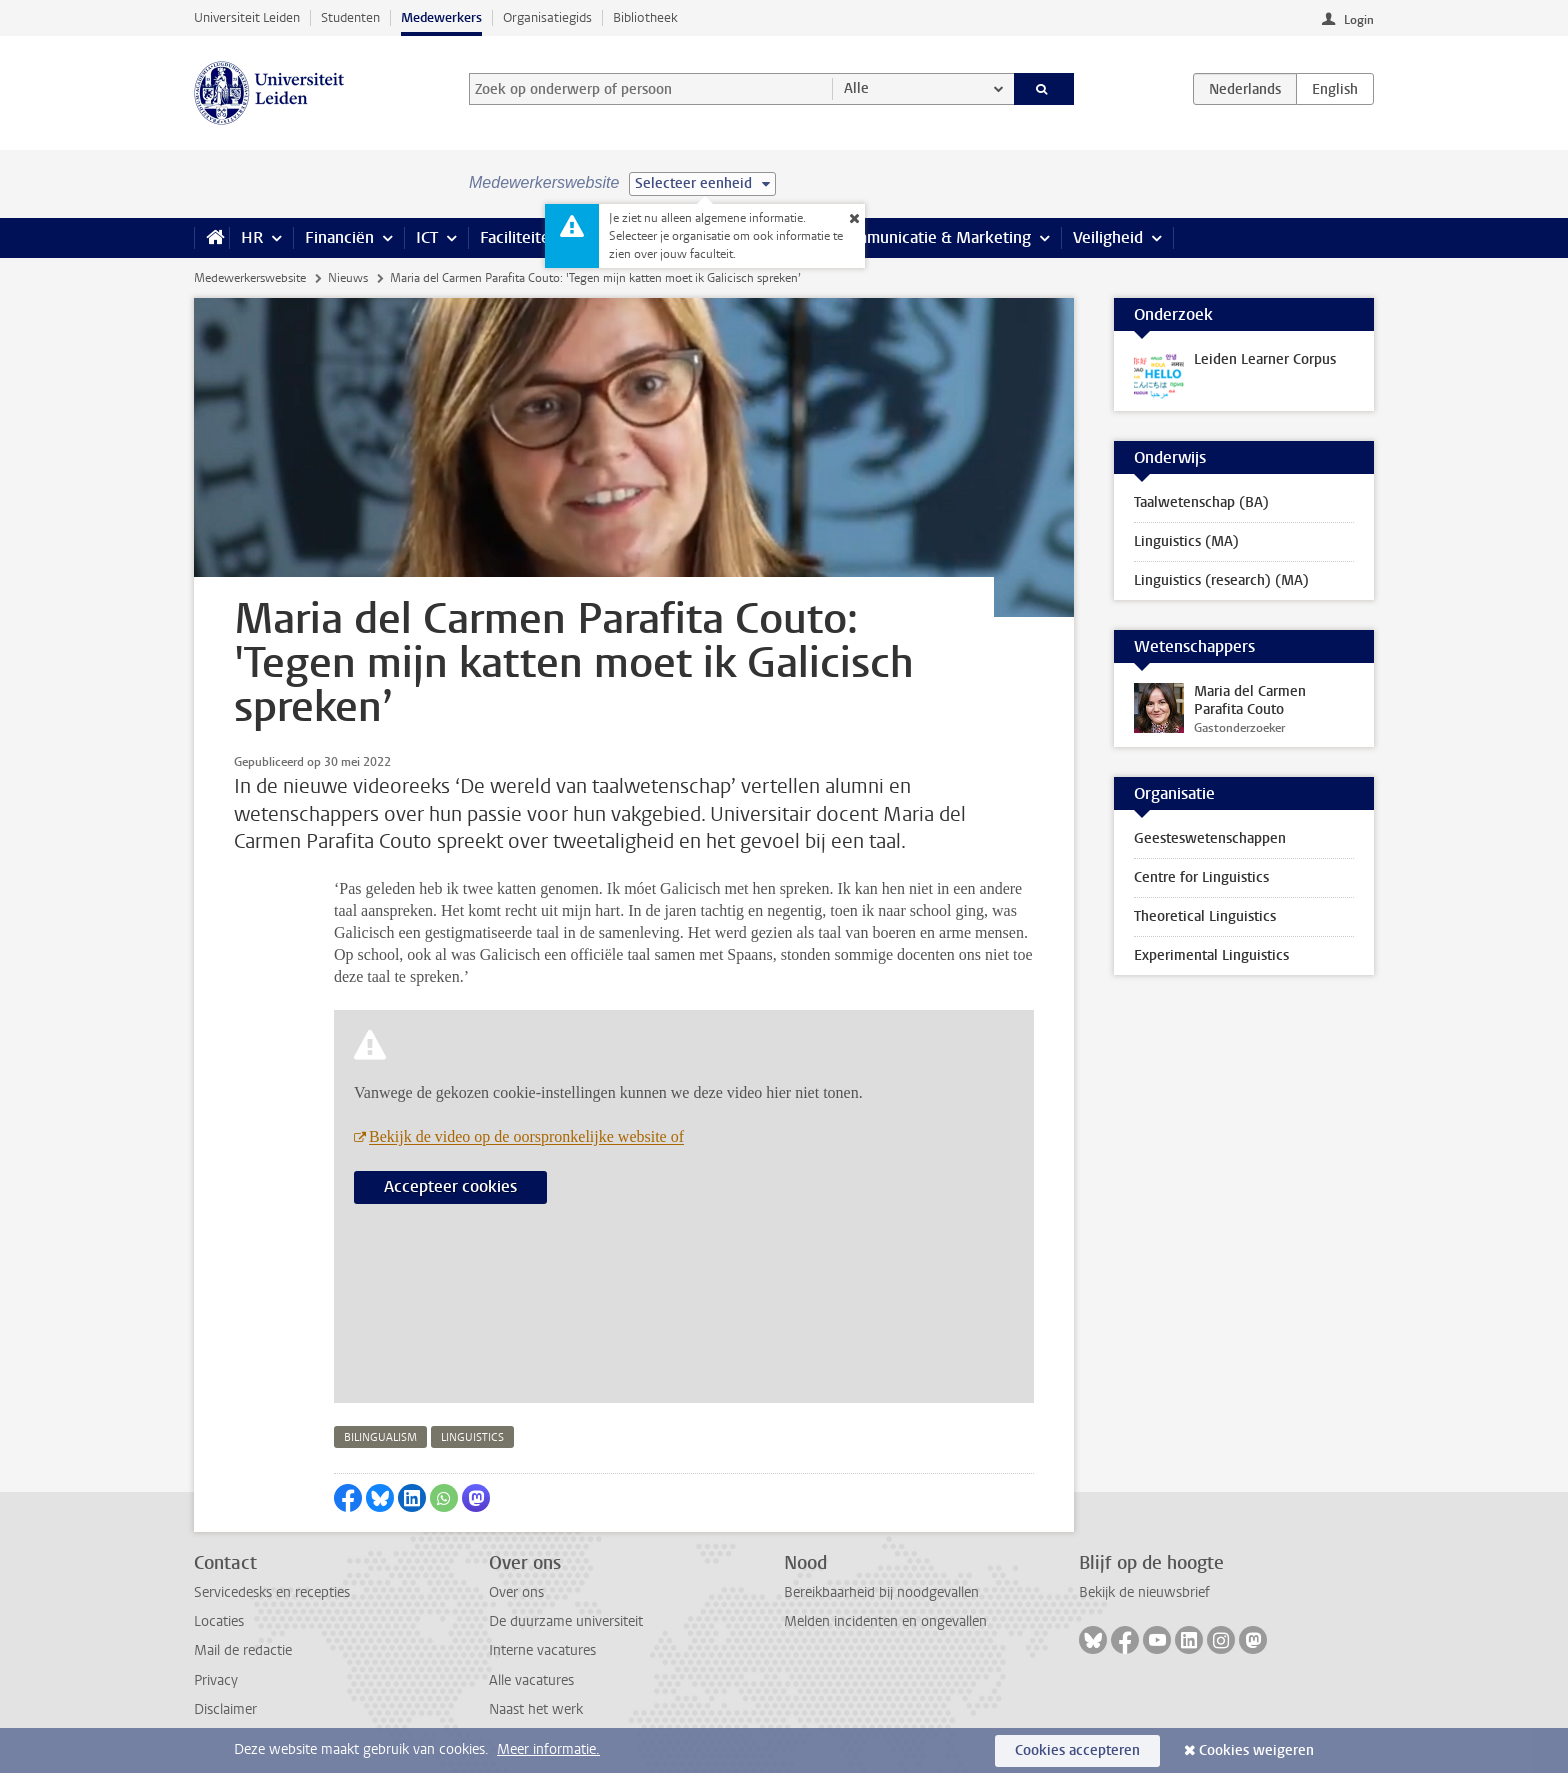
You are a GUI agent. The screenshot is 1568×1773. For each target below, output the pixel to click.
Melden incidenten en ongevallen (885, 1621)
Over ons (516, 1592)
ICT (427, 237)
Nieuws (348, 278)
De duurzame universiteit (566, 1621)
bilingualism (380, 1437)
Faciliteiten (519, 237)
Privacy (216, 1680)
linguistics (472, 1437)
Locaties (219, 1621)
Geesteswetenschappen (1210, 838)
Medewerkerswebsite (250, 278)
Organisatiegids (547, 17)
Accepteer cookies (450, 1186)
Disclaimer (225, 1709)
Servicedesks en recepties (272, 1592)
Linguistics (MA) (1186, 541)
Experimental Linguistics (1211, 955)
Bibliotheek (645, 17)
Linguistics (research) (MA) (1221, 580)
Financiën (339, 237)
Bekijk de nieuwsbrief (1144, 1592)
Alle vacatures (531, 1680)
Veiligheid (1108, 237)
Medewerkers (441, 17)
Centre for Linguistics (1201, 877)
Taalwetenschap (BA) (1201, 502)
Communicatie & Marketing (933, 237)
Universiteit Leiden (247, 17)
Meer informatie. (548, 1749)
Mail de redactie (243, 1650)
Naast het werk (536, 1709)
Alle (856, 88)
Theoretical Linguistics (1205, 916)
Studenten (350, 17)
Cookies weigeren (1256, 1750)
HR (252, 237)
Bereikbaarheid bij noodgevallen (881, 1592)
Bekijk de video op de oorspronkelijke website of (526, 1136)
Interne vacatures (542, 1650)
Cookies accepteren (1077, 1750)
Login (1359, 20)
